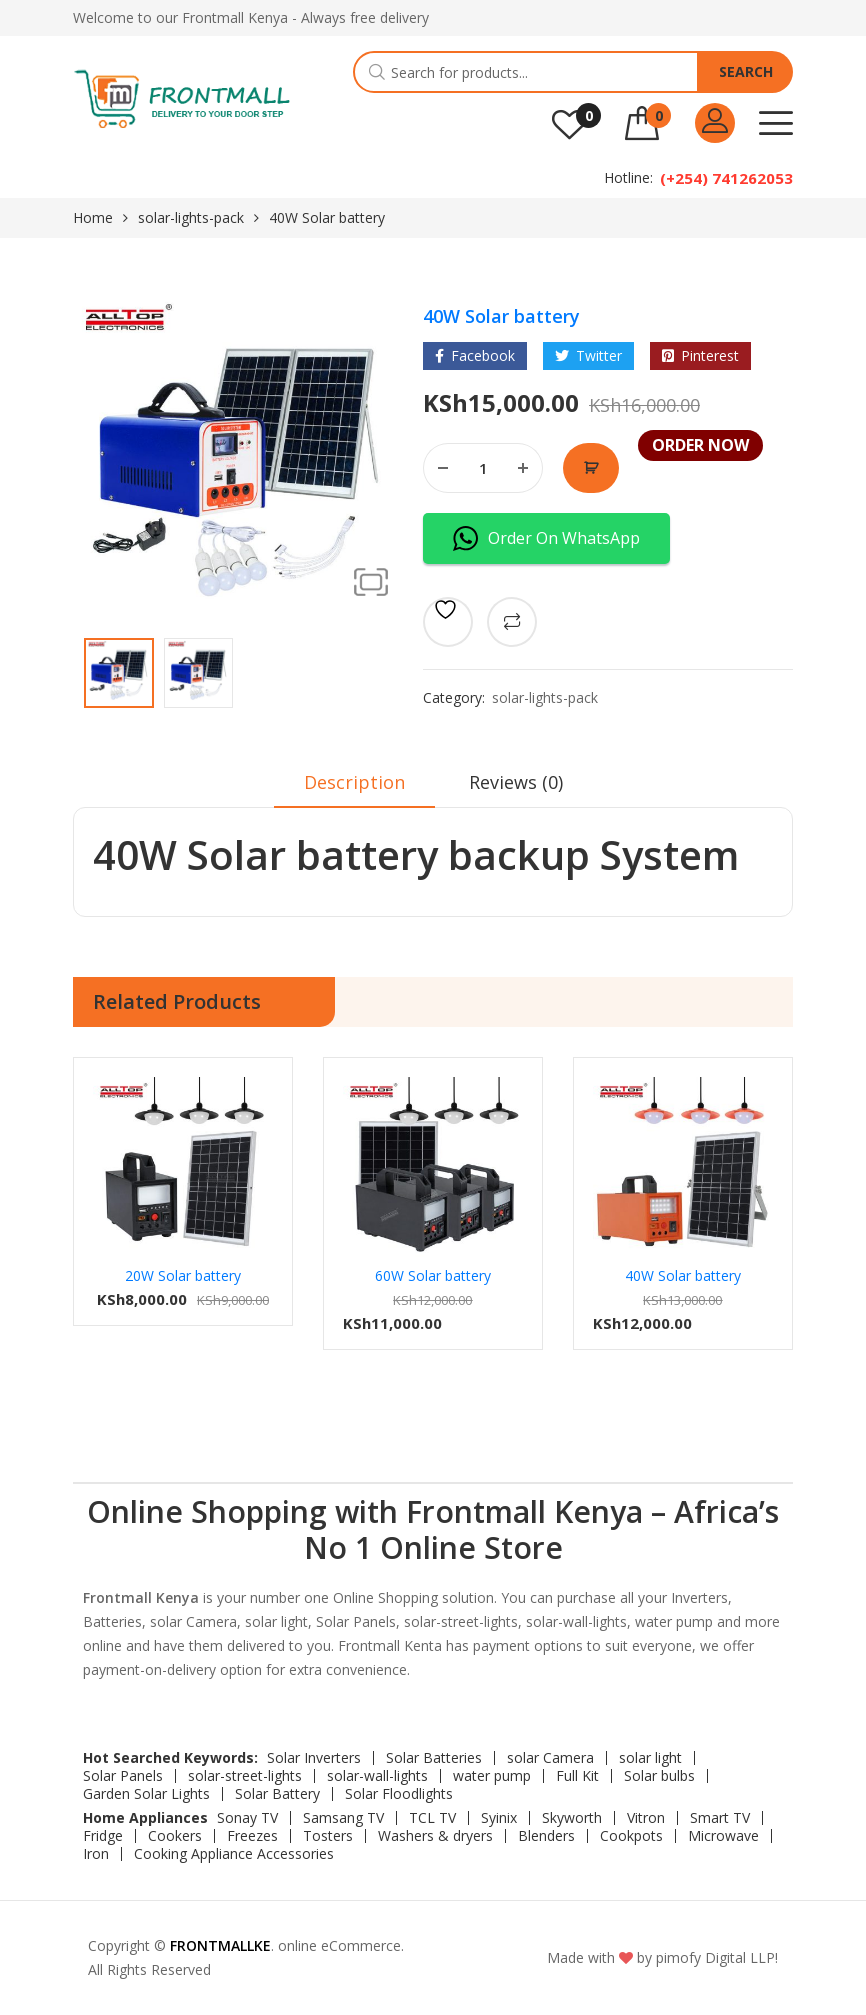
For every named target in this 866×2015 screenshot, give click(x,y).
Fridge (103, 1836)
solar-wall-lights (377, 1776)
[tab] (354, 789)
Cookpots (631, 1836)
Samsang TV (343, 1818)
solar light (650, 1758)
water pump (492, 1776)
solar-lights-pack (191, 217)
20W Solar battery (183, 1275)
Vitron (646, 1818)
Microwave (723, 1836)
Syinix (499, 1818)
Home (93, 217)
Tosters (328, 1836)
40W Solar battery (683, 1275)
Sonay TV (247, 1818)
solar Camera (550, 1758)
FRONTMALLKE (220, 1945)
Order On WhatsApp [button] (546, 538)
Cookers (175, 1836)
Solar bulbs (659, 1776)
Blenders (546, 1836)
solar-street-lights (245, 1776)
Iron (96, 1854)
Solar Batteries (434, 1758)
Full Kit (577, 1776)
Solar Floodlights (399, 1794)
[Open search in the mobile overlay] (573, 72)
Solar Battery (277, 1794)
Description (354, 782)
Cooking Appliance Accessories (234, 1854)
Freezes (252, 1836)
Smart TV (720, 1818)
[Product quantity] (483, 468)
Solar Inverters (314, 1758)
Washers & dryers (435, 1836)
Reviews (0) (516, 782)
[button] (371, 582)
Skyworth (572, 1818)
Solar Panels (123, 1776)
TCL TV (432, 1818)
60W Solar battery (433, 1275)
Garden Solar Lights (146, 1794)
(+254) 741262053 (726, 178)
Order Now (591, 468)
